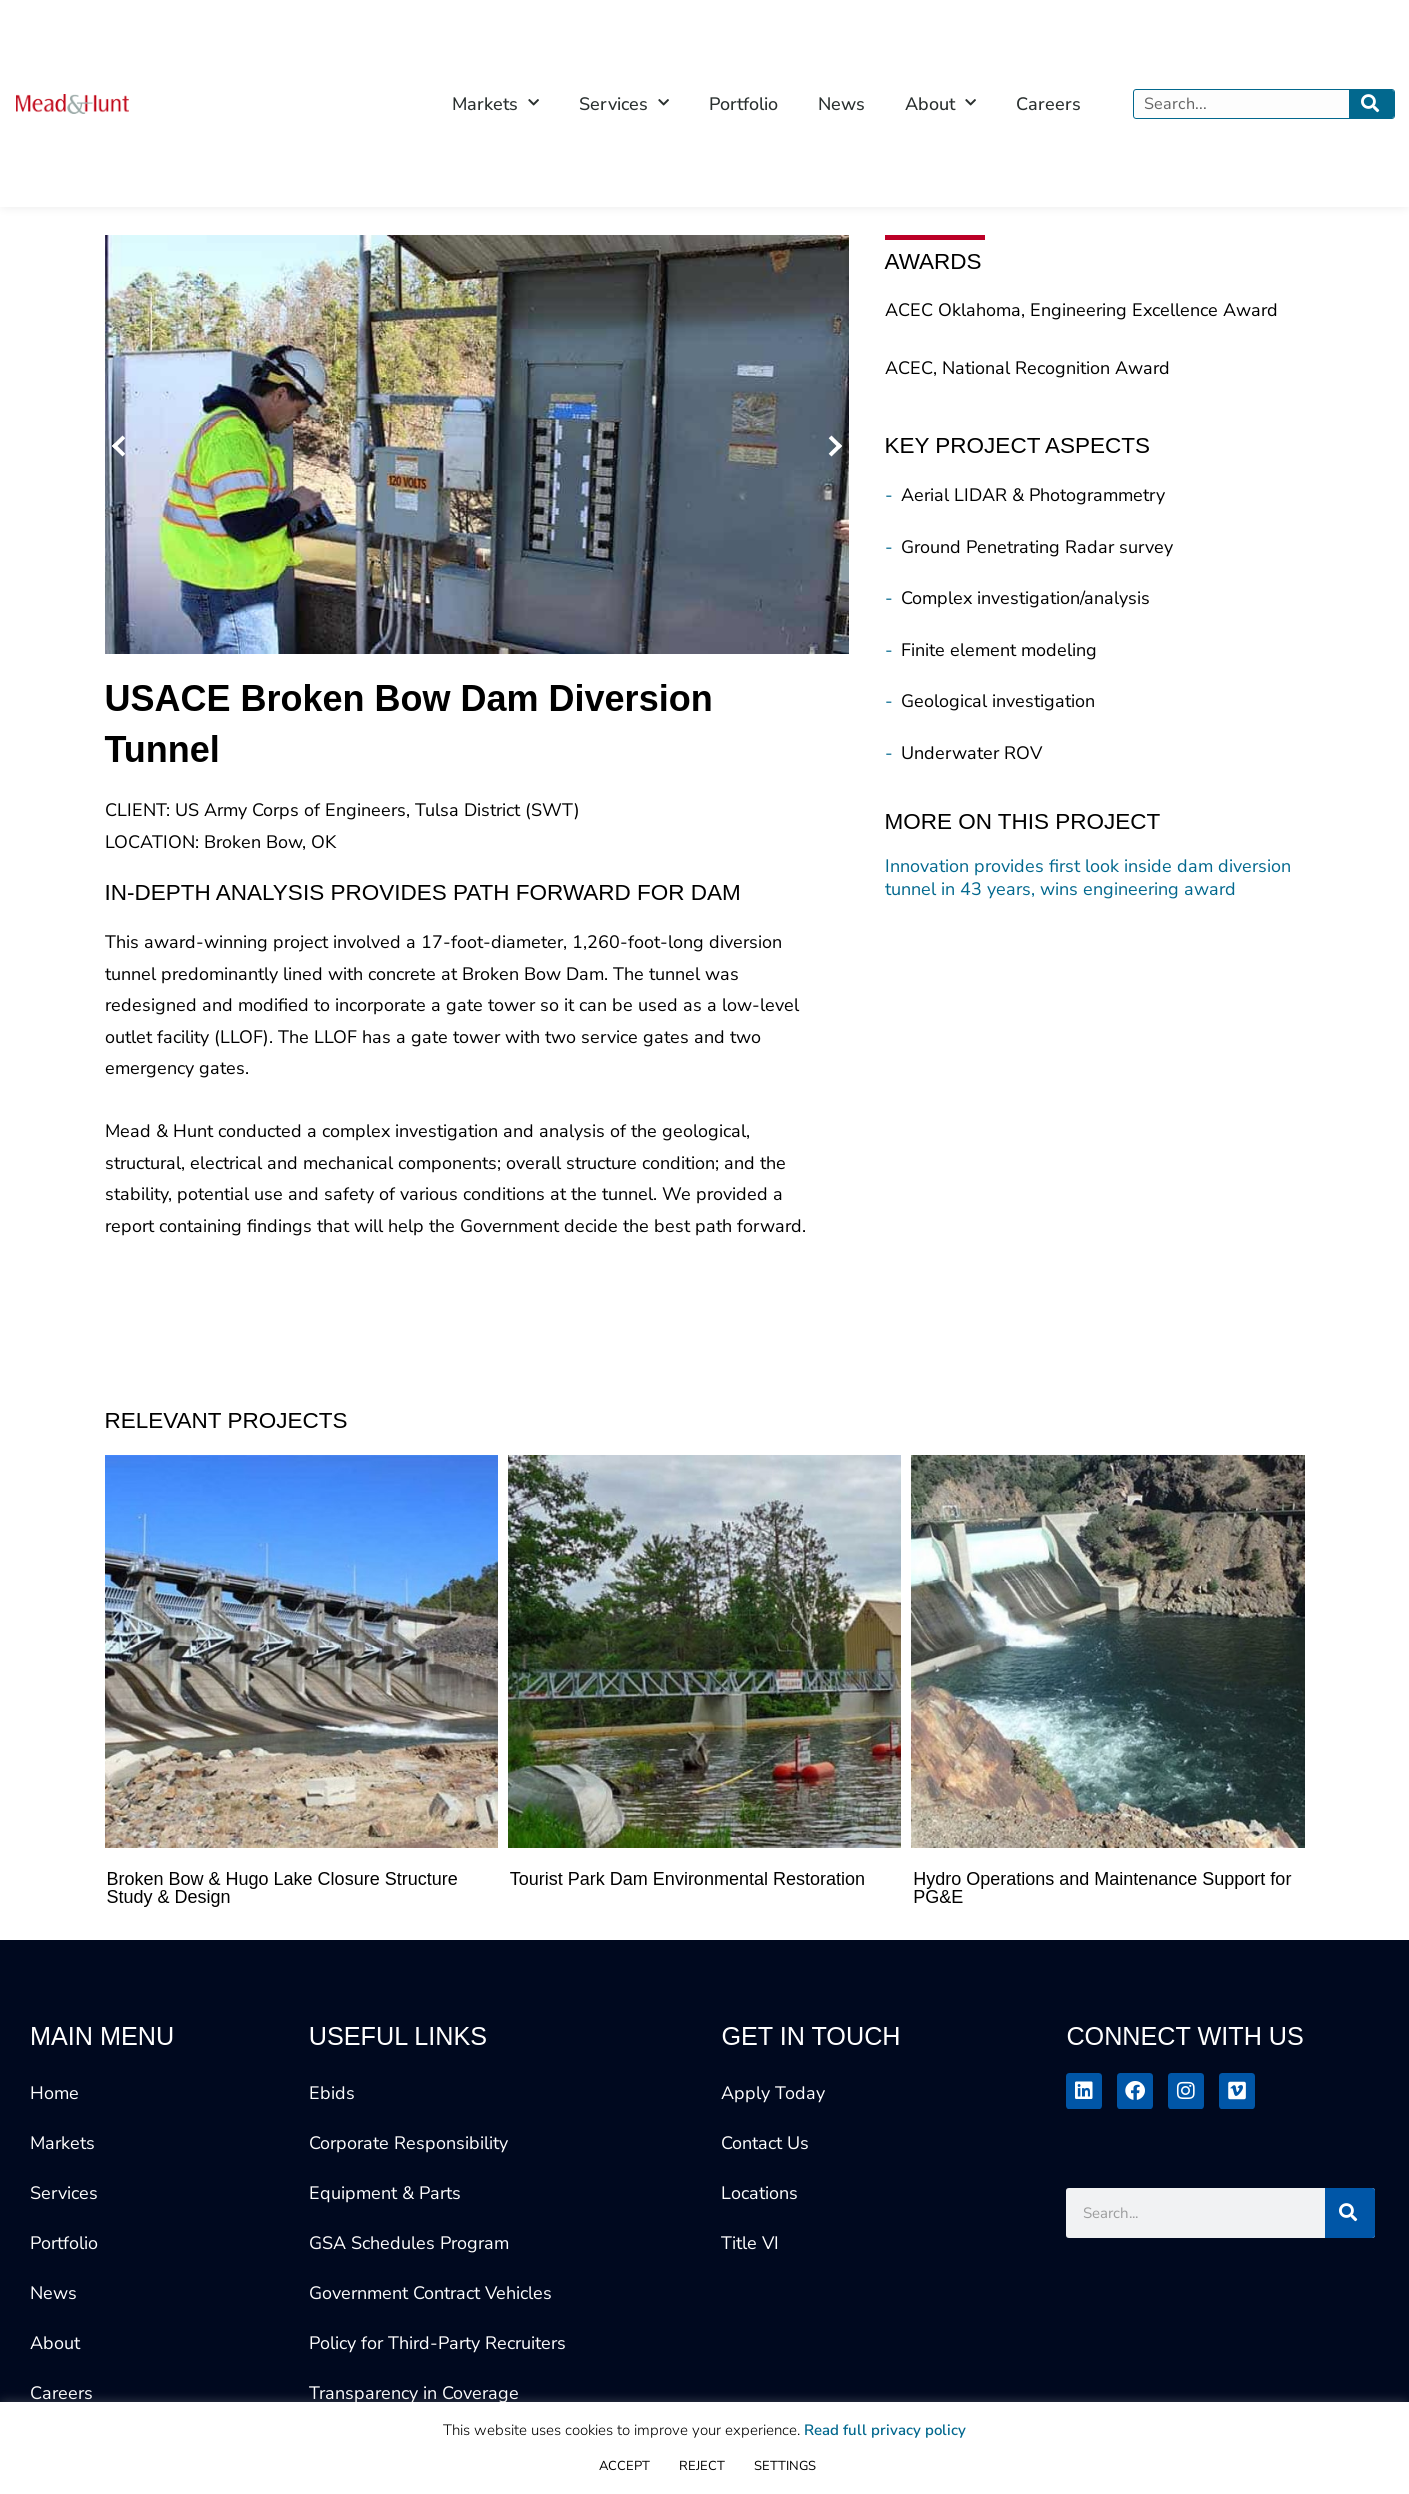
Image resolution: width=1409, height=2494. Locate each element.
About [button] (940, 103)
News (841, 104)
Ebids (332, 2093)
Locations (759, 2193)
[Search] (1371, 104)
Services (64, 2193)
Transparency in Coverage (414, 2393)
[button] (122, 444)
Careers (1048, 104)
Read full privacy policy (885, 2430)
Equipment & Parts (385, 2193)
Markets (62, 2143)
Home (54, 2093)
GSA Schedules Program (409, 2243)
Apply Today (773, 2093)
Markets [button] (495, 103)
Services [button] (624, 103)
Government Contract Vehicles (430, 2293)
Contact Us (765, 2143)
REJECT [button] (702, 2466)
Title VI (750, 2243)
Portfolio (743, 104)
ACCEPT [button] (624, 2466)
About (55, 2343)
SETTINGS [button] (785, 2466)
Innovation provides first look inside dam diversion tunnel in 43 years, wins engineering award (1088, 878)
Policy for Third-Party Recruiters (437, 2343)
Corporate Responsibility (408, 2143)
